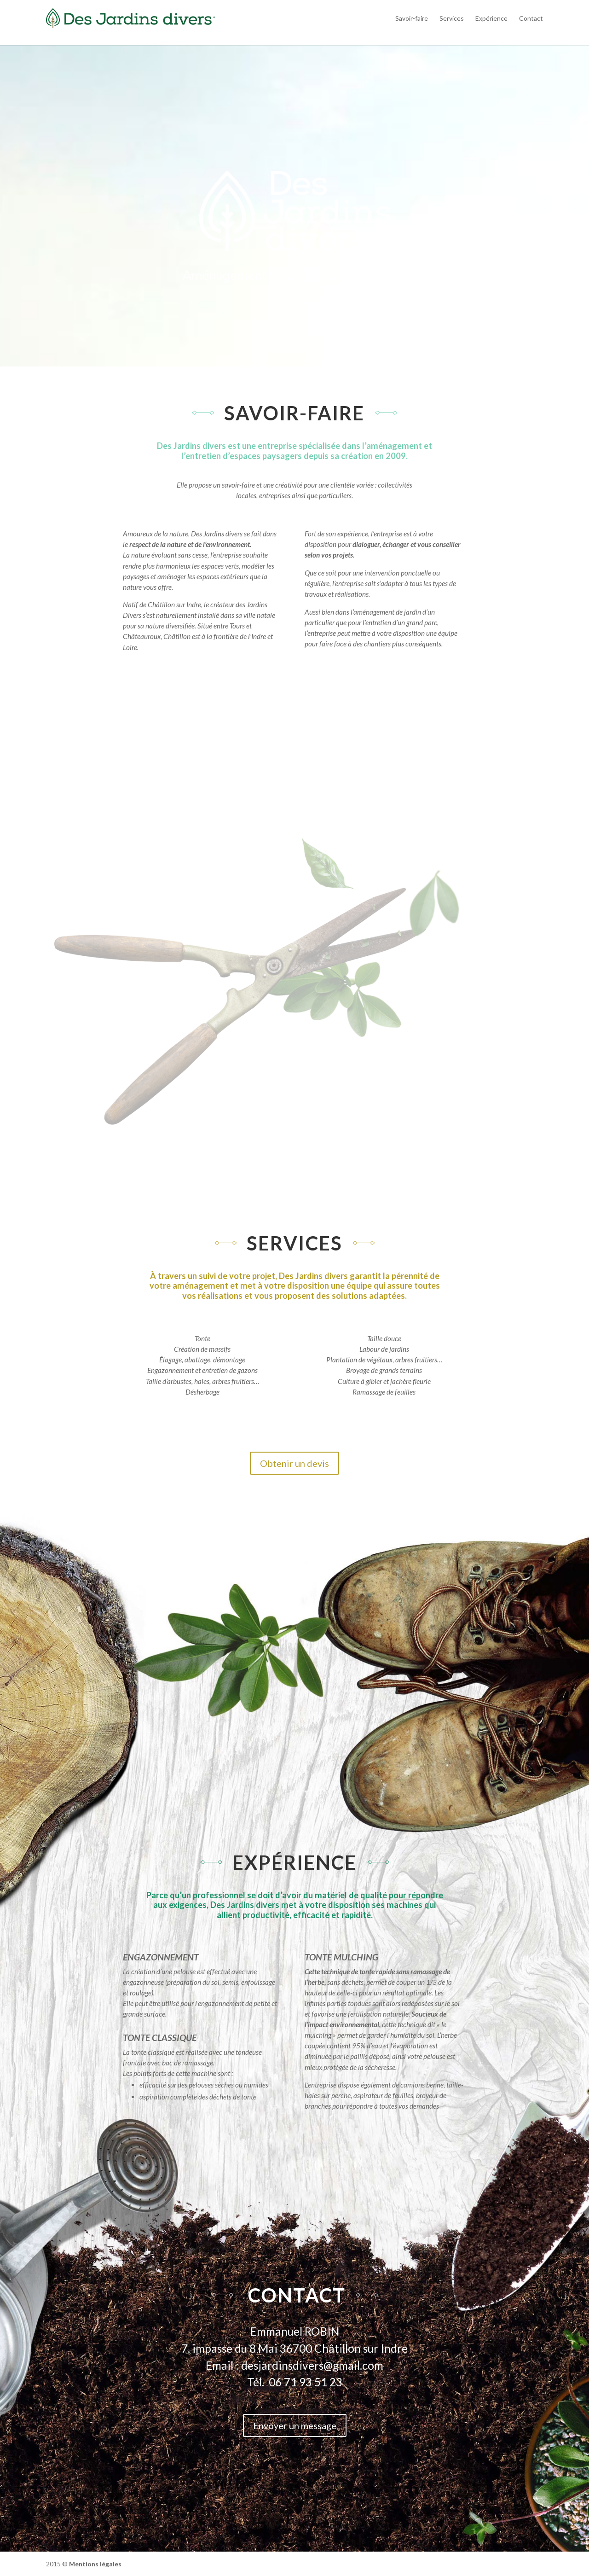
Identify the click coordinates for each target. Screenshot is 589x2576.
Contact (531, 18)
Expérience (491, 18)
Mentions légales (95, 2564)
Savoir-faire (411, 18)
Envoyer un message (294, 2425)
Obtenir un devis (294, 1463)
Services (451, 18)
